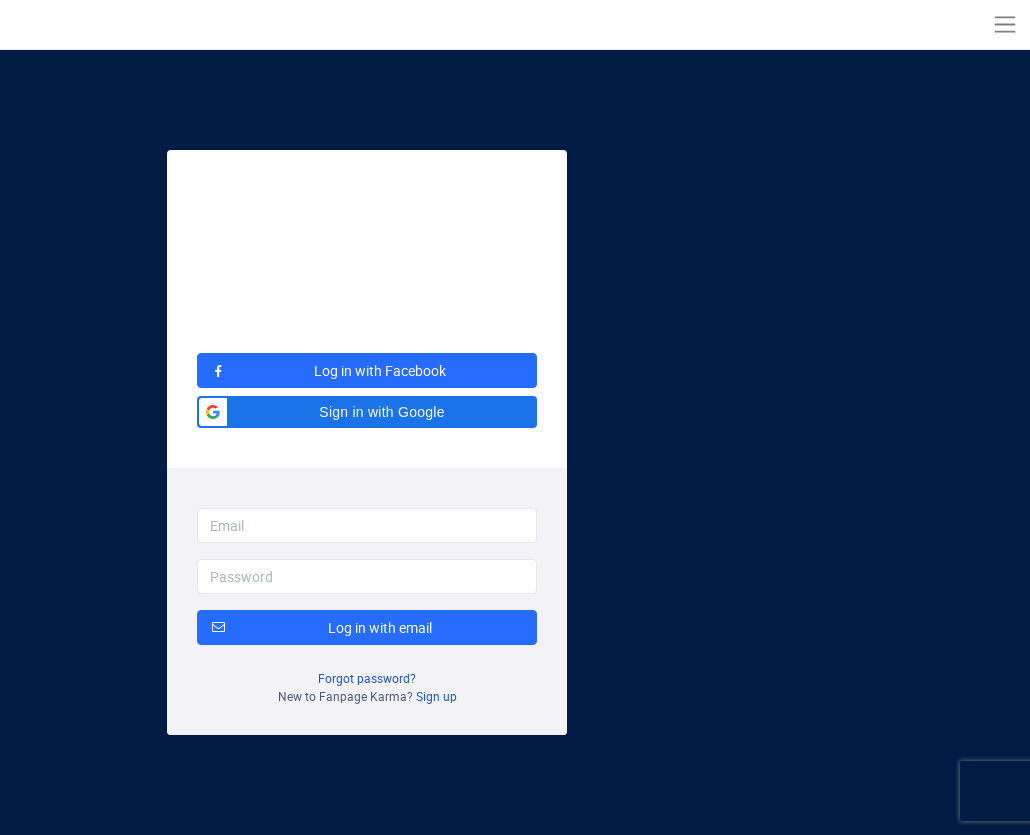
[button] (367, 412)
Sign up (436, 696)
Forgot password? (367, 678)
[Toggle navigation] (1005, 24)
